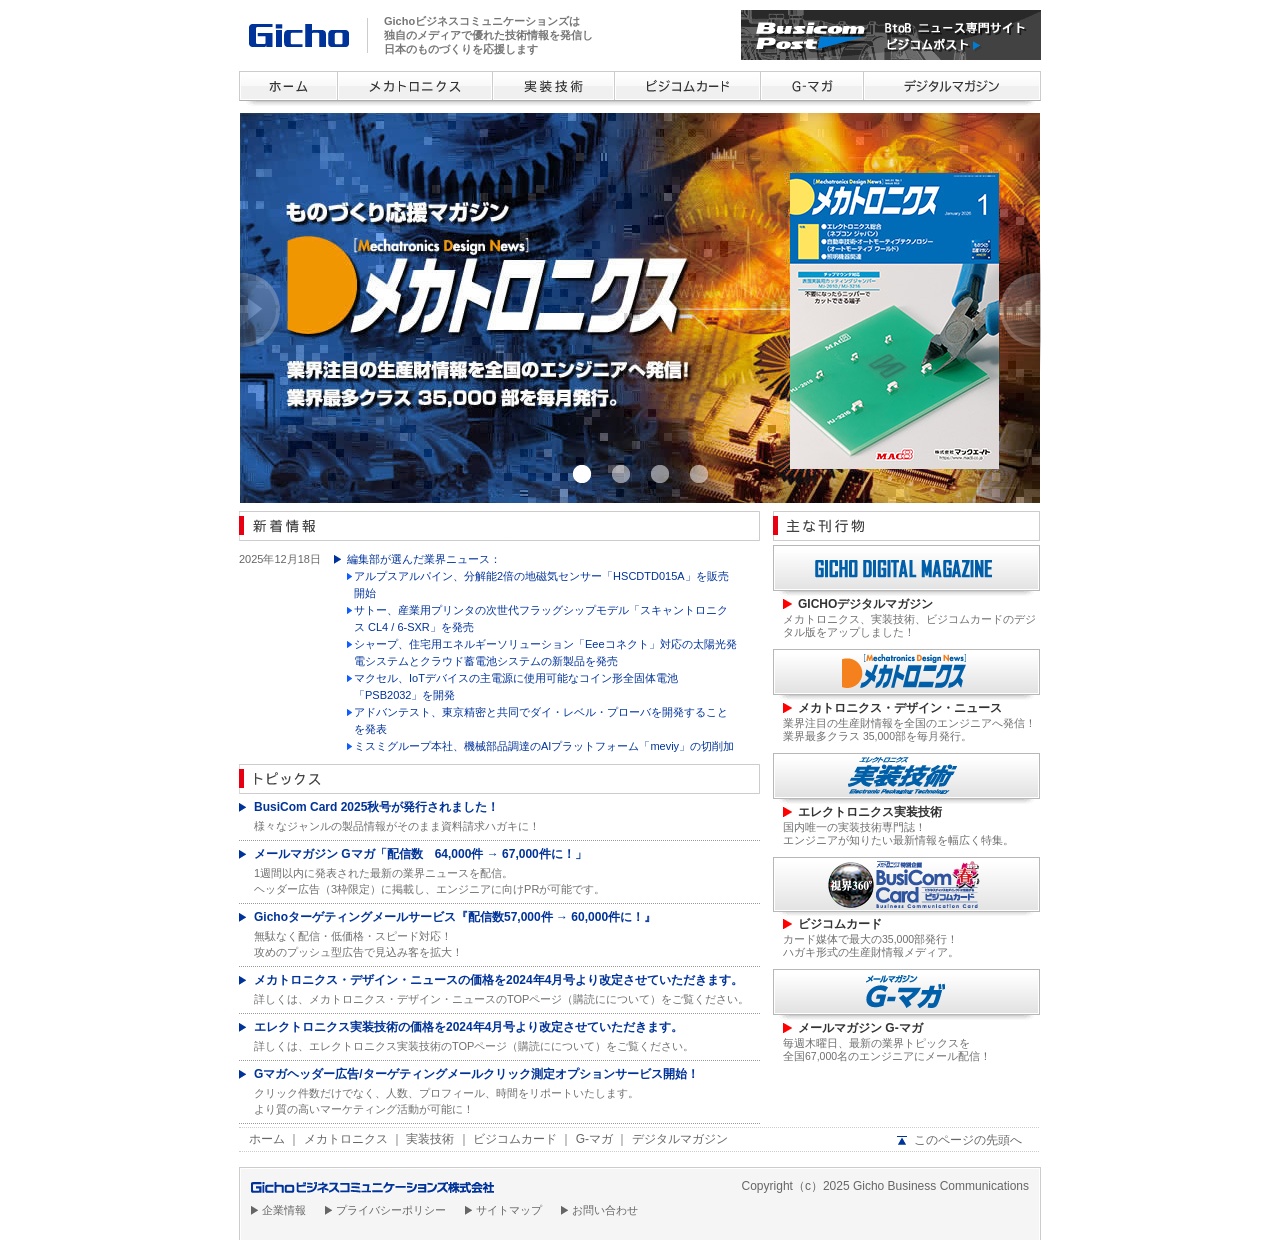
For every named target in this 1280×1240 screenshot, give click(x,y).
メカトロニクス (346, 1139)
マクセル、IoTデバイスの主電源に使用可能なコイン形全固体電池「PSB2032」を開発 (516, 686)
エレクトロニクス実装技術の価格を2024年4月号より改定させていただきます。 (468, 1027)
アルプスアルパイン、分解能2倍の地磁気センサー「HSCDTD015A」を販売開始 (541, 584)
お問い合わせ (605, 1210)
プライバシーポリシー (391, 1210)
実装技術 (430, 1139)
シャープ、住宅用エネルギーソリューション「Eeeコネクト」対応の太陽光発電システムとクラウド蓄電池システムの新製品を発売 (545, 652)
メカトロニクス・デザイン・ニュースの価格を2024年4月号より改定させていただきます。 (498, 980)
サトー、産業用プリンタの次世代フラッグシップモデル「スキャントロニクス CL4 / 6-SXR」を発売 (541, 618)
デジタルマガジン (680, 1139)
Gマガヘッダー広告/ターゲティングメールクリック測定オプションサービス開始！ (476, 1074)
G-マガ (594, 1139)
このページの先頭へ (968, 1140)
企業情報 (284, 1210)
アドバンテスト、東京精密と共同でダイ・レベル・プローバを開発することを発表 (541, 720)
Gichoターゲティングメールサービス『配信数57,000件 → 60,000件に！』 (455, 917)
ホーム (267, 1139)
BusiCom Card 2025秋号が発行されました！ (376, 807)
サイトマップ (509, 1210)
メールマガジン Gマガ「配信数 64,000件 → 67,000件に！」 (420, 854)
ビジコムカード (515, 1139)
